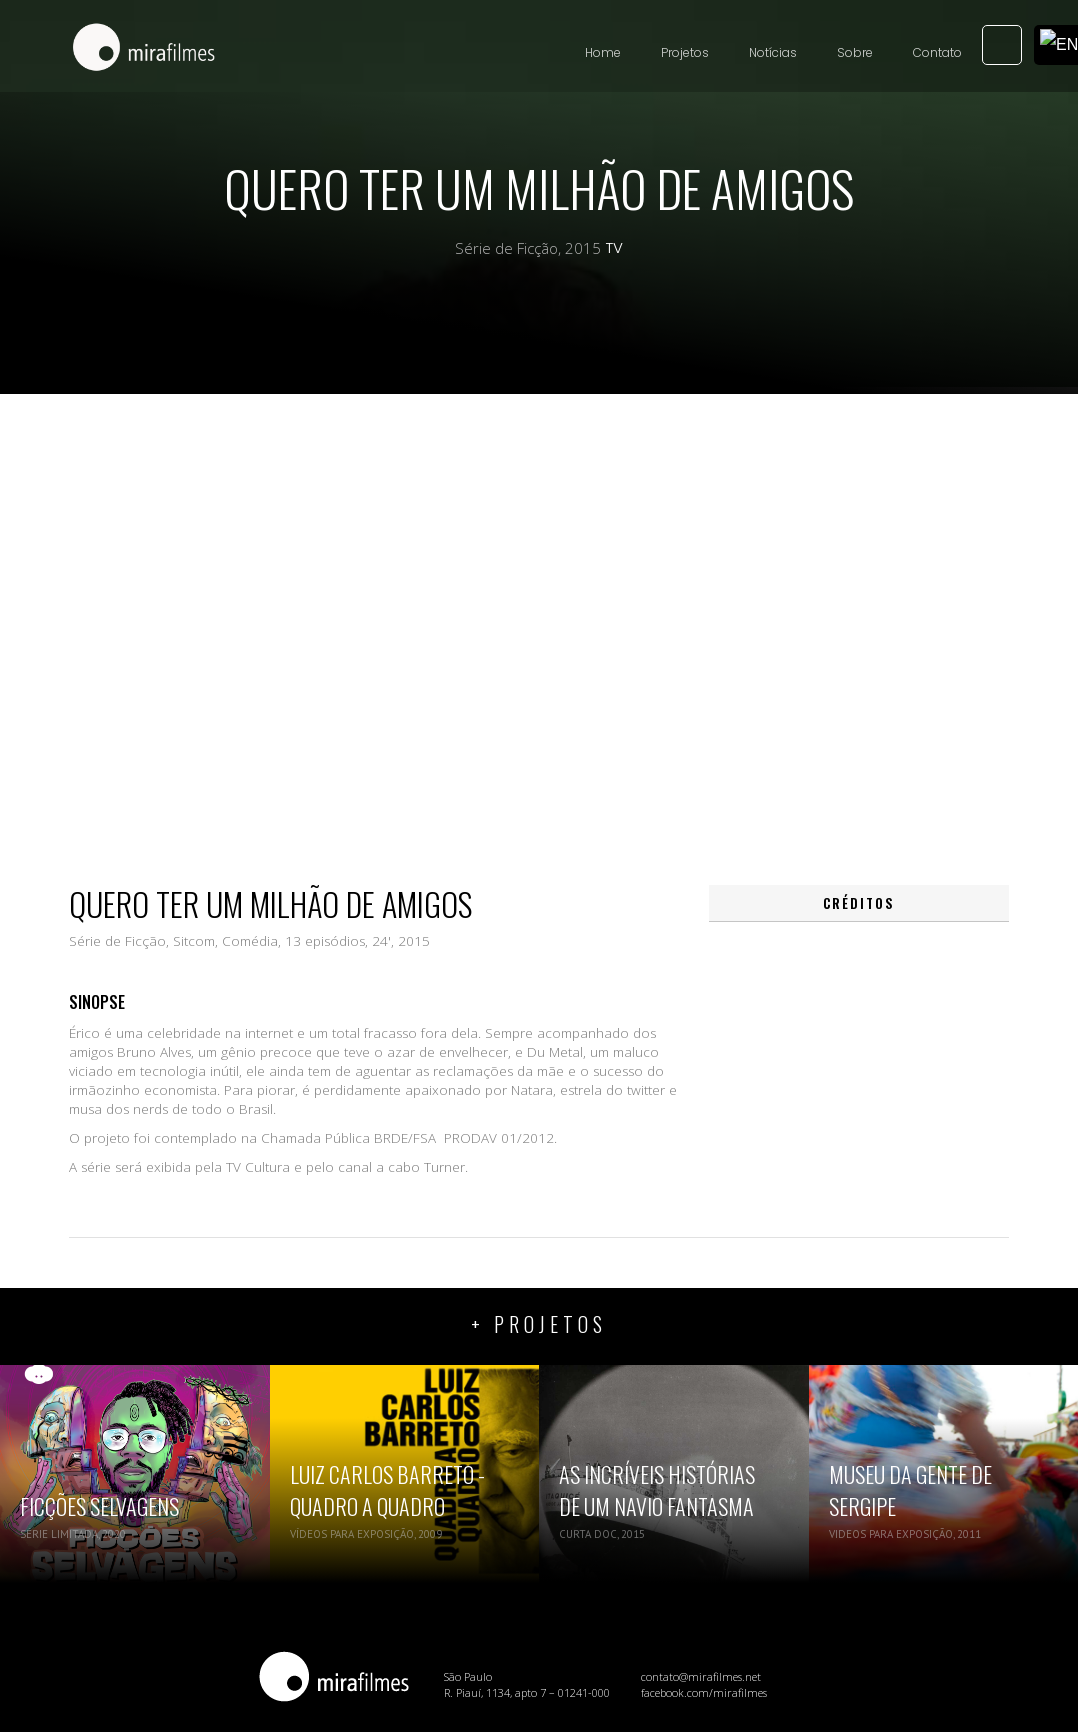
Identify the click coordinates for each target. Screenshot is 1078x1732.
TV (614, 248)
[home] (144, 49)
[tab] (859, 903)
